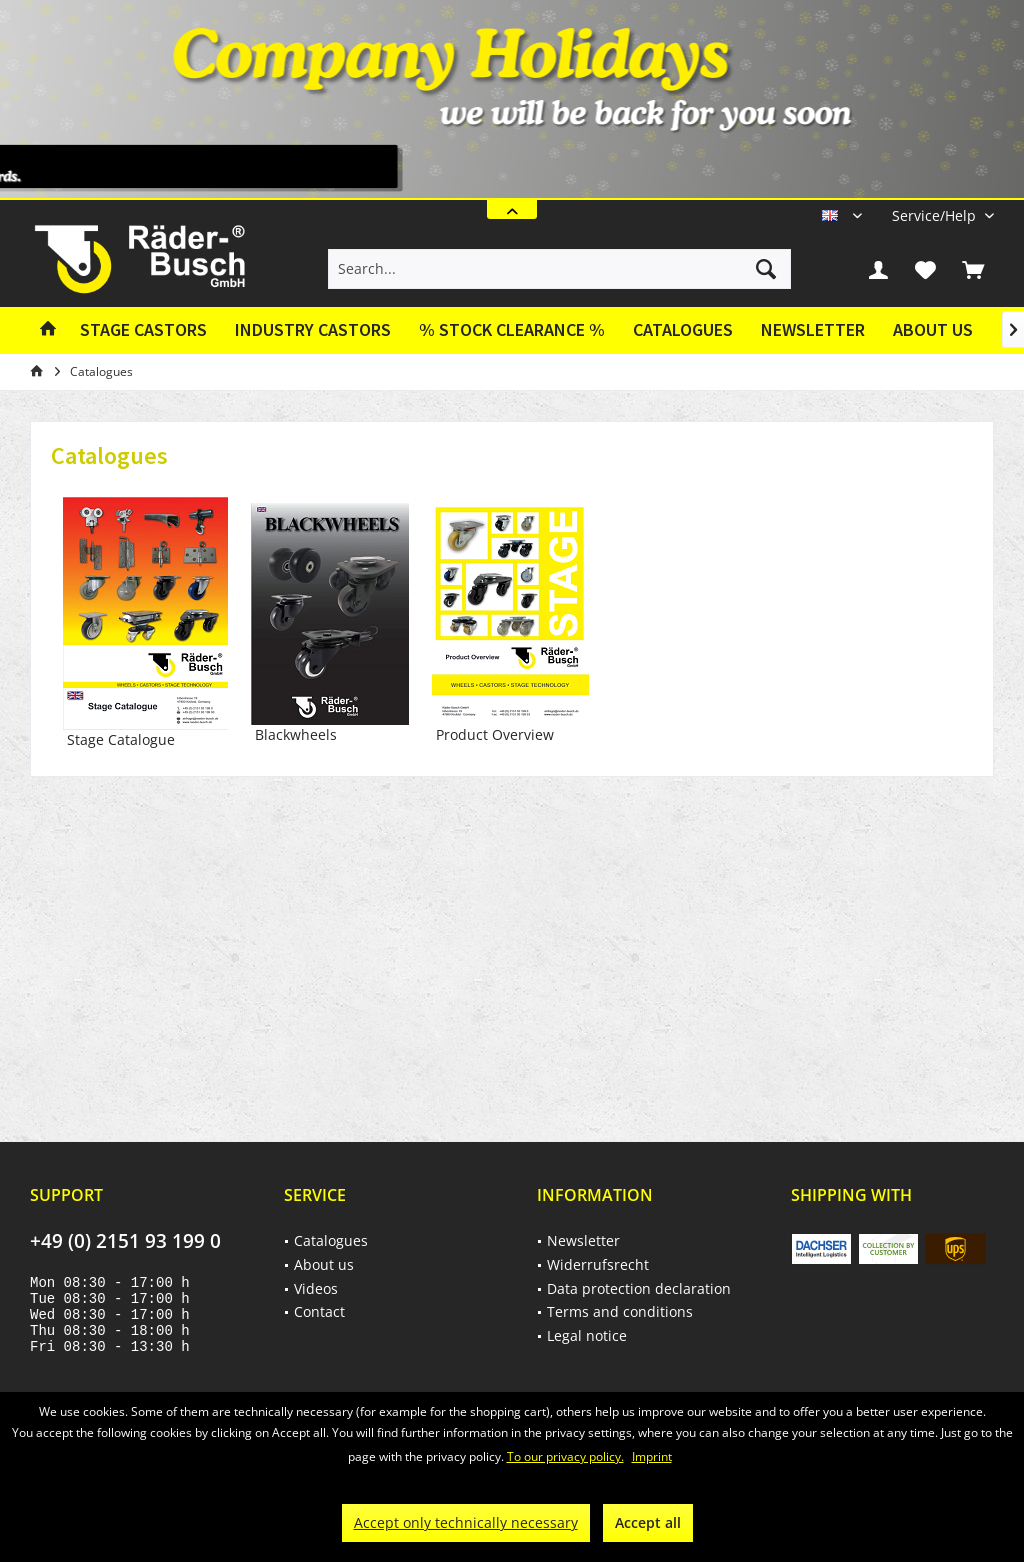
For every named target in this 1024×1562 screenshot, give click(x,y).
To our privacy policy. (565, 1456)
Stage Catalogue (145, 623)
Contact (319, 1311)
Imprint (652, 1456)
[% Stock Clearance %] (512, 330)
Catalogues (683, 329)
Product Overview (510, 623)
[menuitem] (935, 215)
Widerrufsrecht (598, 1264)
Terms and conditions (620, 1311)
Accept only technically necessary (466, 1522)
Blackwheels (330, 623)
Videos (316, 1288)
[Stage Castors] (143, 330)
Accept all (648, 1522)
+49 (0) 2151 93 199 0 (125, 1241)
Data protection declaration (639, 1288)
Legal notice (587, 1335)
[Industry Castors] (313, 330)
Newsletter (813, 329)
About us (933, 329)
